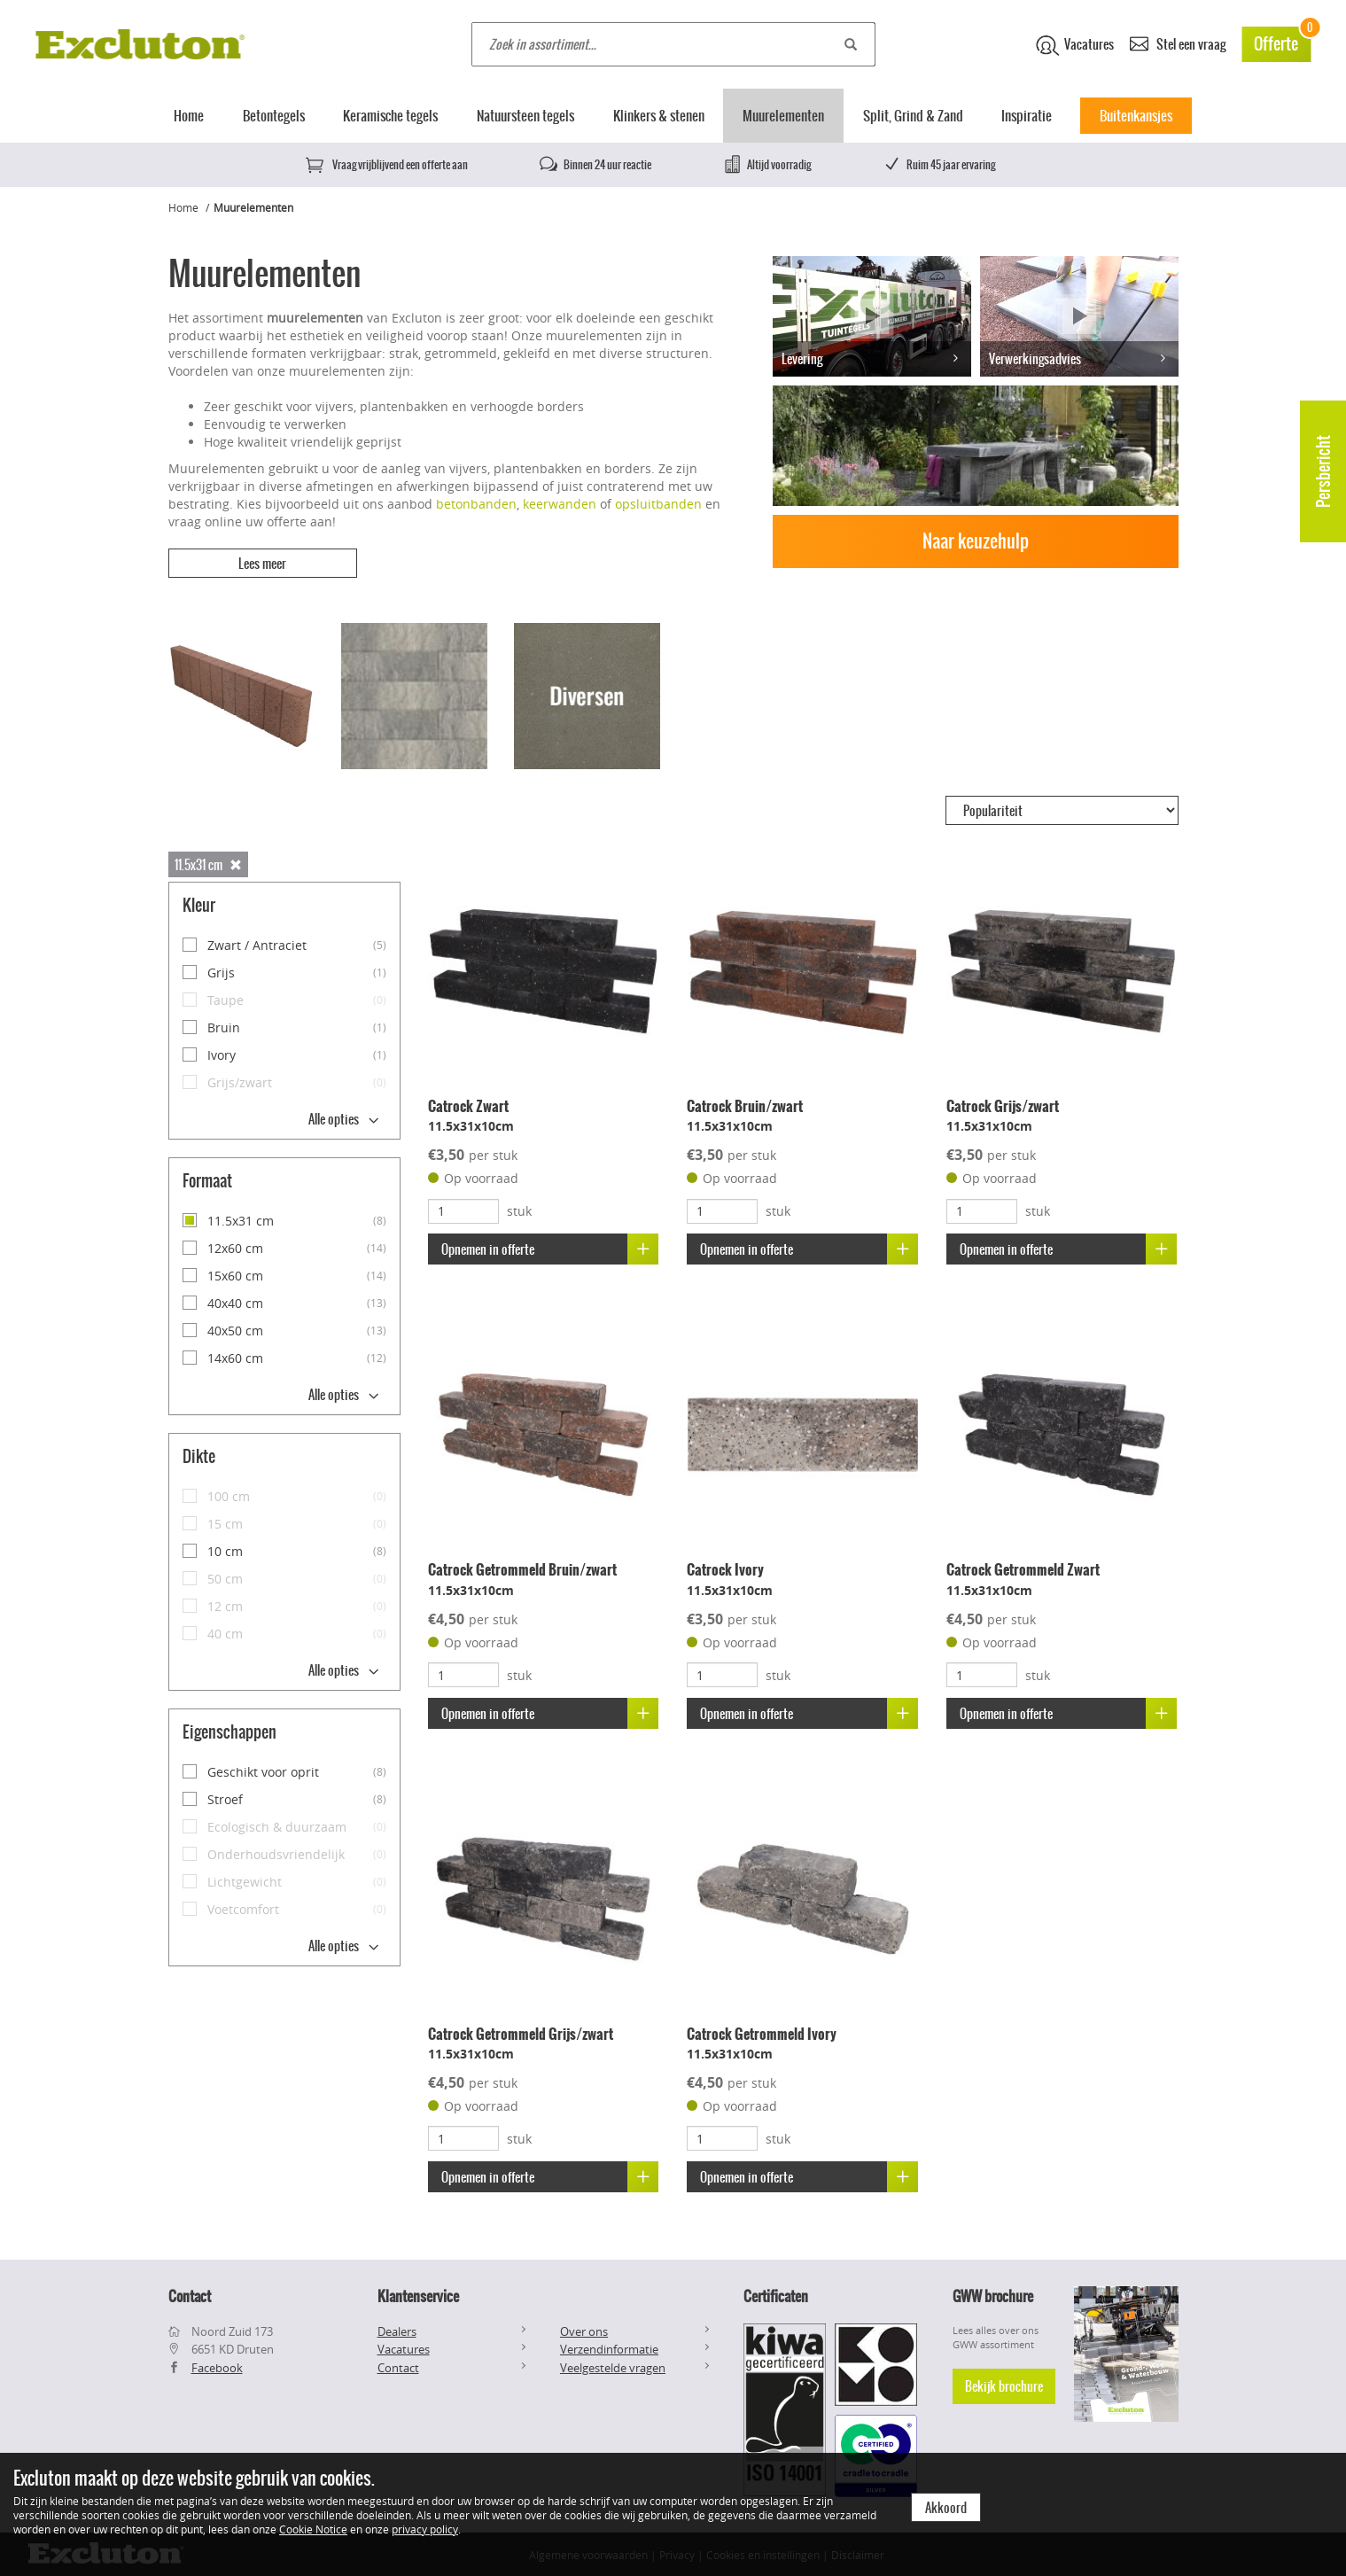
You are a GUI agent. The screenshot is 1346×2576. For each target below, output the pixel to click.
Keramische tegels (390, 115)
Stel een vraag (1177, 43)
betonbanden (476, 503)
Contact (398, 2366)
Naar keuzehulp (975, 541)
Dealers (396, 2330)
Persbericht (1323, 471)
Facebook (217, 2366)
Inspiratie (1026, 115)
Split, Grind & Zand (913, 115)
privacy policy (425, 2529)
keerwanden (559, 503)
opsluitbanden (658, 503)
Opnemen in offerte (549, 1248)
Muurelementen (783, 115)
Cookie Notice (313, 2529)
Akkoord (946, 2508)
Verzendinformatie (609, 2348)
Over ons (584, 2330)
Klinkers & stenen (658, 115)
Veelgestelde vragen (612, 2366)
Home (189, 115)
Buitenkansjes (1136, 115)
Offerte (1282, 41)
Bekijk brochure (1004, 2385)
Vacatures (1075, 45)
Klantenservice (418, 2294)
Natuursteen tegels (525, 115)
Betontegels (274, 115)
